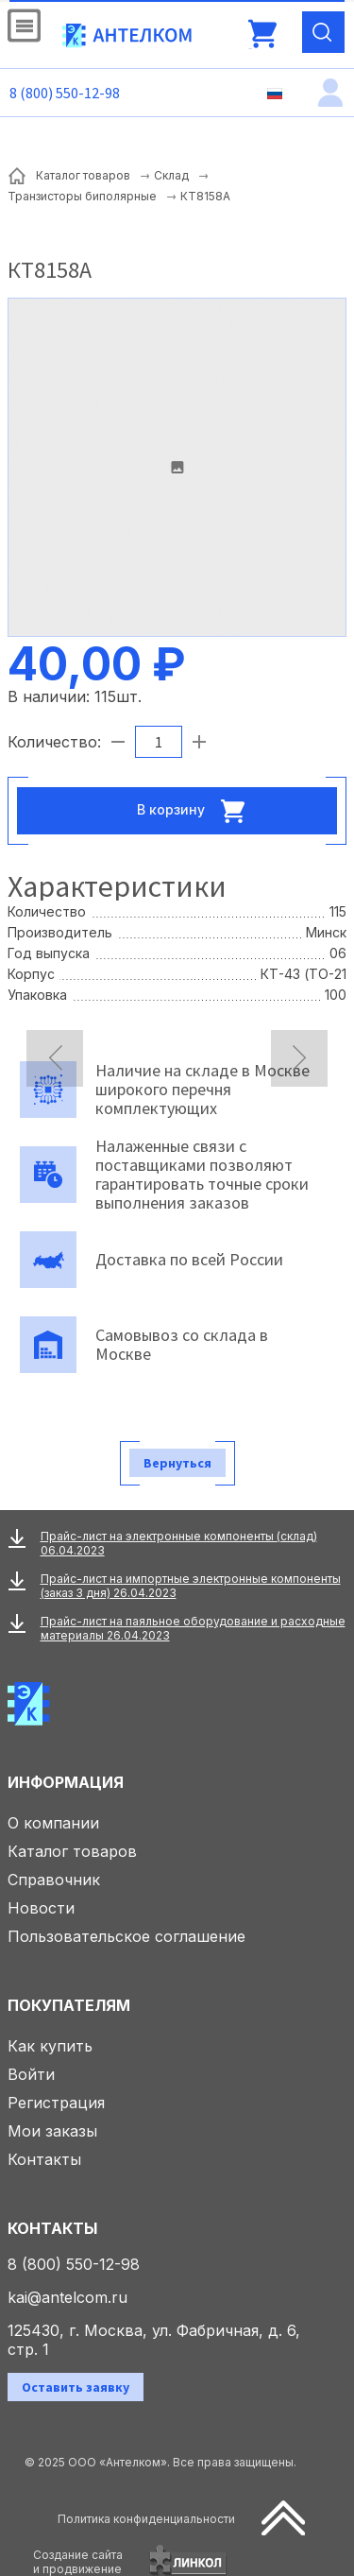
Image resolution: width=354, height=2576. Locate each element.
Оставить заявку (75, 2387)
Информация (66, 1782)
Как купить (50, 2045)
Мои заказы (52, 2130)
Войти (31, 2074)
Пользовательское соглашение (126, 1936)
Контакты (44, 2159)
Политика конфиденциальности (146, 2519)
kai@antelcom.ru (67, 2297)
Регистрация (56, 2102)
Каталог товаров (72, 1851)
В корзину (196, 810)
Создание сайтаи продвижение (78, 2562)
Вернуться (177, 1462)
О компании (53, 1822)
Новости (41, 1907)
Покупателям (69, 2005)
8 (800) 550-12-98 (64, 92)
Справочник (54, 1879)
